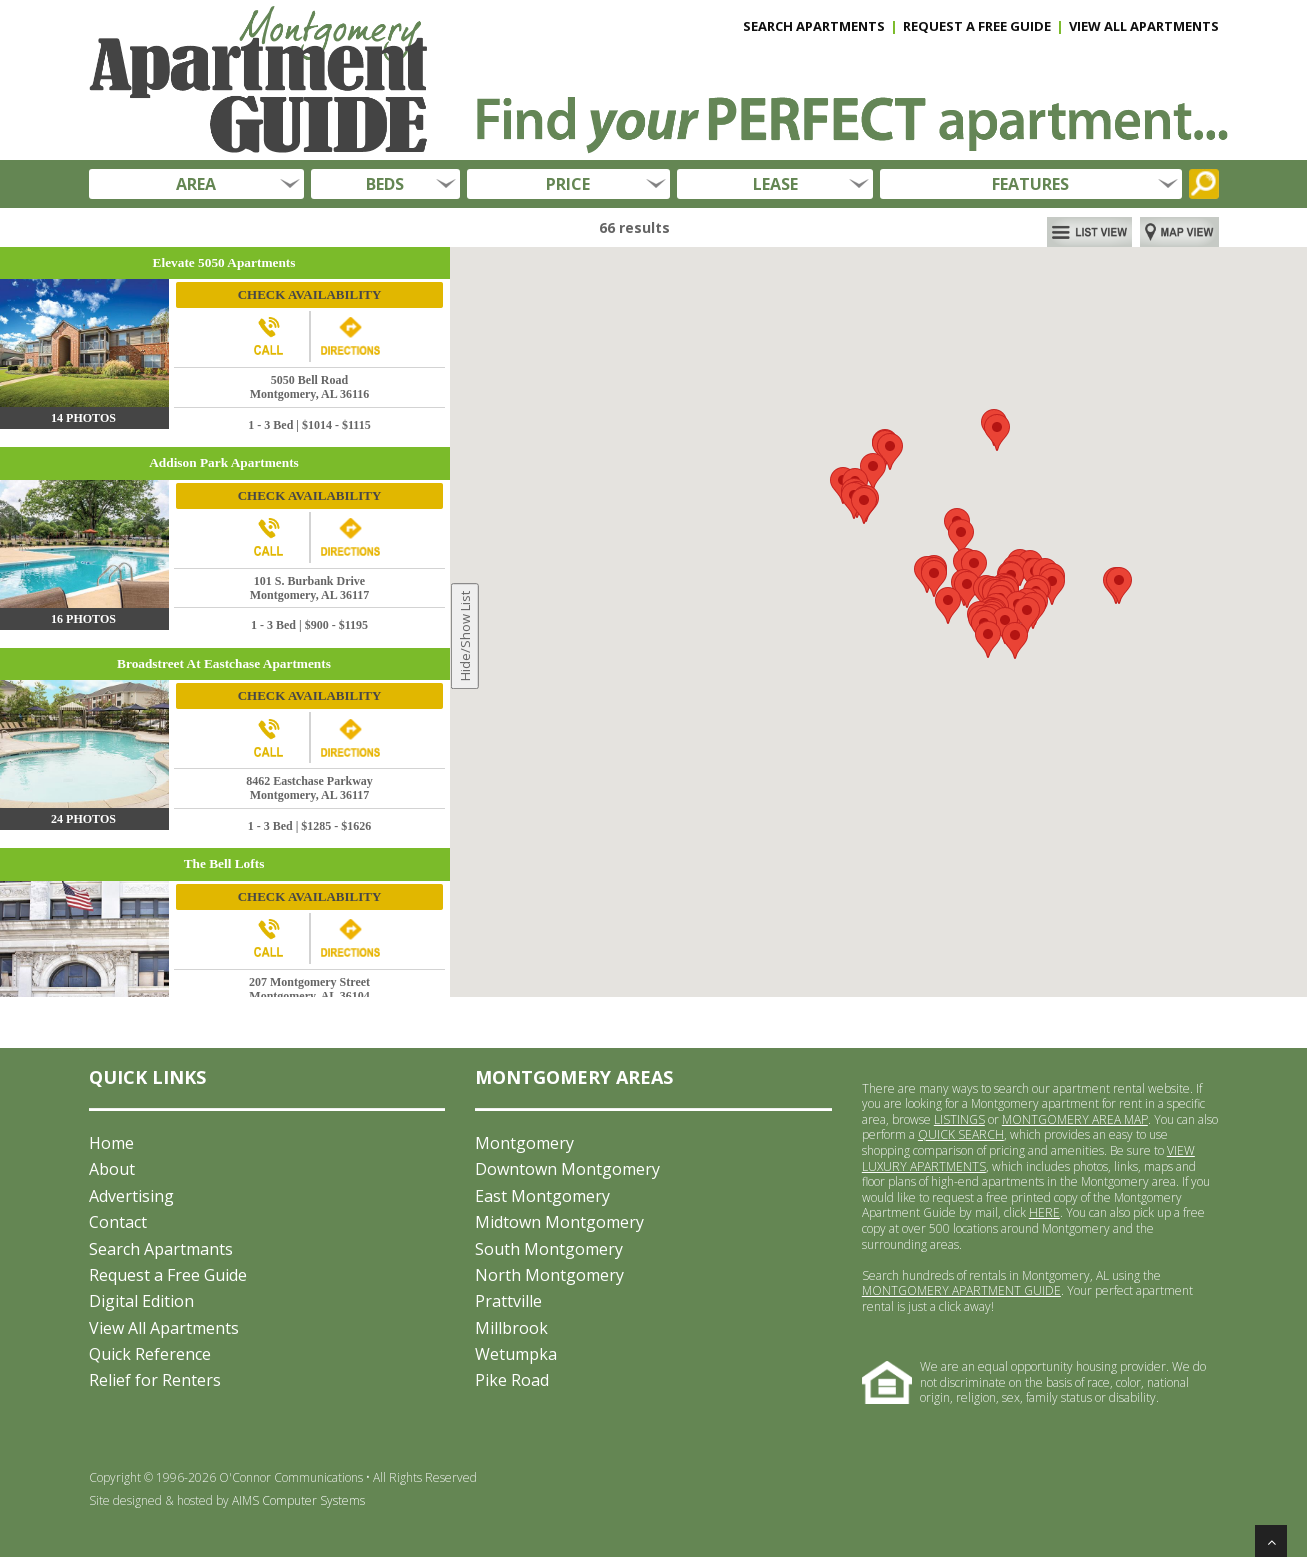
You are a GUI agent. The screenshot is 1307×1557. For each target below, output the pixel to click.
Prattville (508, 1301)
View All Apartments (164, 1328)
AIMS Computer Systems (298, 1500)
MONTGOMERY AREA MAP (1075, 1119)
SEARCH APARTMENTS (814, 26)
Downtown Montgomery (567, 1169)
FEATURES (1030, 184)
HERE (1044, 1212)
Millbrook (511, 1328)
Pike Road (512, 1380)
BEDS (385, 184)
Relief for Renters (155, 1380)
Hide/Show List (465, 637)
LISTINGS (959, 1119)
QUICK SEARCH (961, 1134)
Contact (118, 1222)
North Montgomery (549, 1275)
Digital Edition (141, 1301)
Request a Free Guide (168, 1275)
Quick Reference (150, 1354)
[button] (1052, 586)
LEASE (775, 184)
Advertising (131, 1196)
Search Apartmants (161, 1249)
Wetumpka (516, 1354)
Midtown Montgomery (559, 1222)
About (112, 1169)
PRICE (568, 184)
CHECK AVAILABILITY (310, 294)
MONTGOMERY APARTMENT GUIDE (961, 1290)
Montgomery (524, 1143)
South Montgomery (549, 1249)
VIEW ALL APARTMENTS (1144, 26)
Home (111, 1143)
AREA (196, 184)
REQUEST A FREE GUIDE (977, 26)
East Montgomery (542, 1196)
